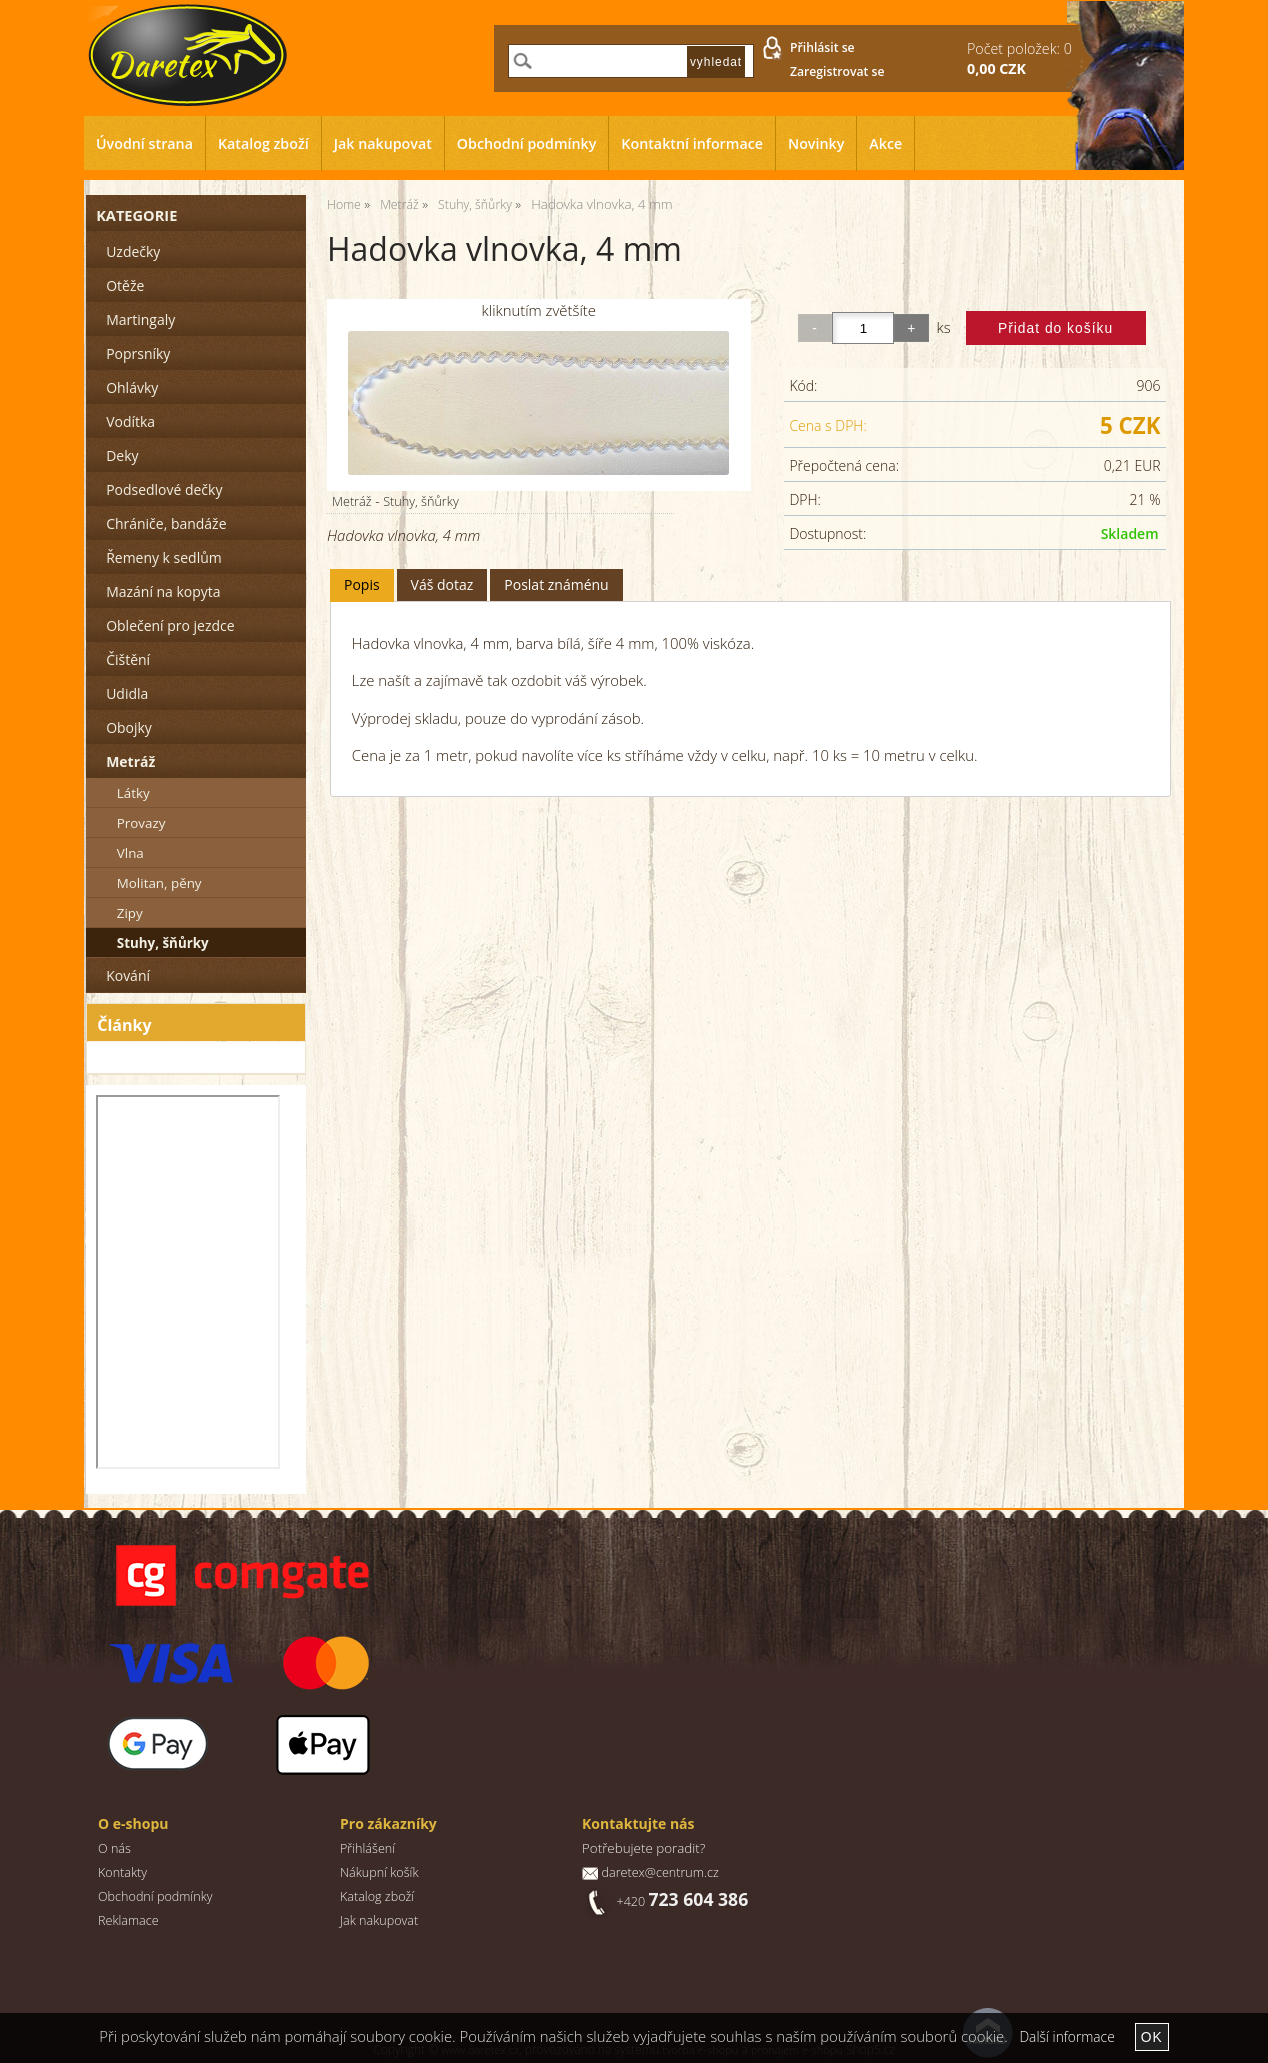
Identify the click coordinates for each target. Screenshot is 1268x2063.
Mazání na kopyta (163, 591)
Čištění (128, 659)
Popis (362, 584)
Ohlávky (132, 387)
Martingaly (140, 319)
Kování (128, 975)
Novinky (816, 143)
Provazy (141, 823)
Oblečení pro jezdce (170, 625)
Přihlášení (367, 1848)
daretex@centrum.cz (659, 1872)
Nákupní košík (379, 1872)
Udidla (127, 693)
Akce (885, 143)
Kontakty (122, 1872)
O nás (114, 1848)
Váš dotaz (442, 584)
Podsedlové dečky (164, 489)
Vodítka (130, 421)
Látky (133, 793)
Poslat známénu (556, 584)
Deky (122, 455)
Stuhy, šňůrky (421, 501)
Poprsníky (138, 353)
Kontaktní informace (692, 143)
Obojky (129, 727)
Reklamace (128, 1920)
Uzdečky (133, 251)
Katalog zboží (263, 143)
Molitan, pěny (159, 883)
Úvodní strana (144, 143)
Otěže (125, 285)
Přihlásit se (822, 47)
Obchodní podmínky (527, 143)
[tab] (362, 585)
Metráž (352, 501)
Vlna (130, 853)
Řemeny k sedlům (163, 557)
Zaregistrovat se (837, 71)
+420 (682, 1901)
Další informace (1066, 2036)
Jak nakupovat (383, 143)
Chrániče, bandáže (166, 523)
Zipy (130, 913)
